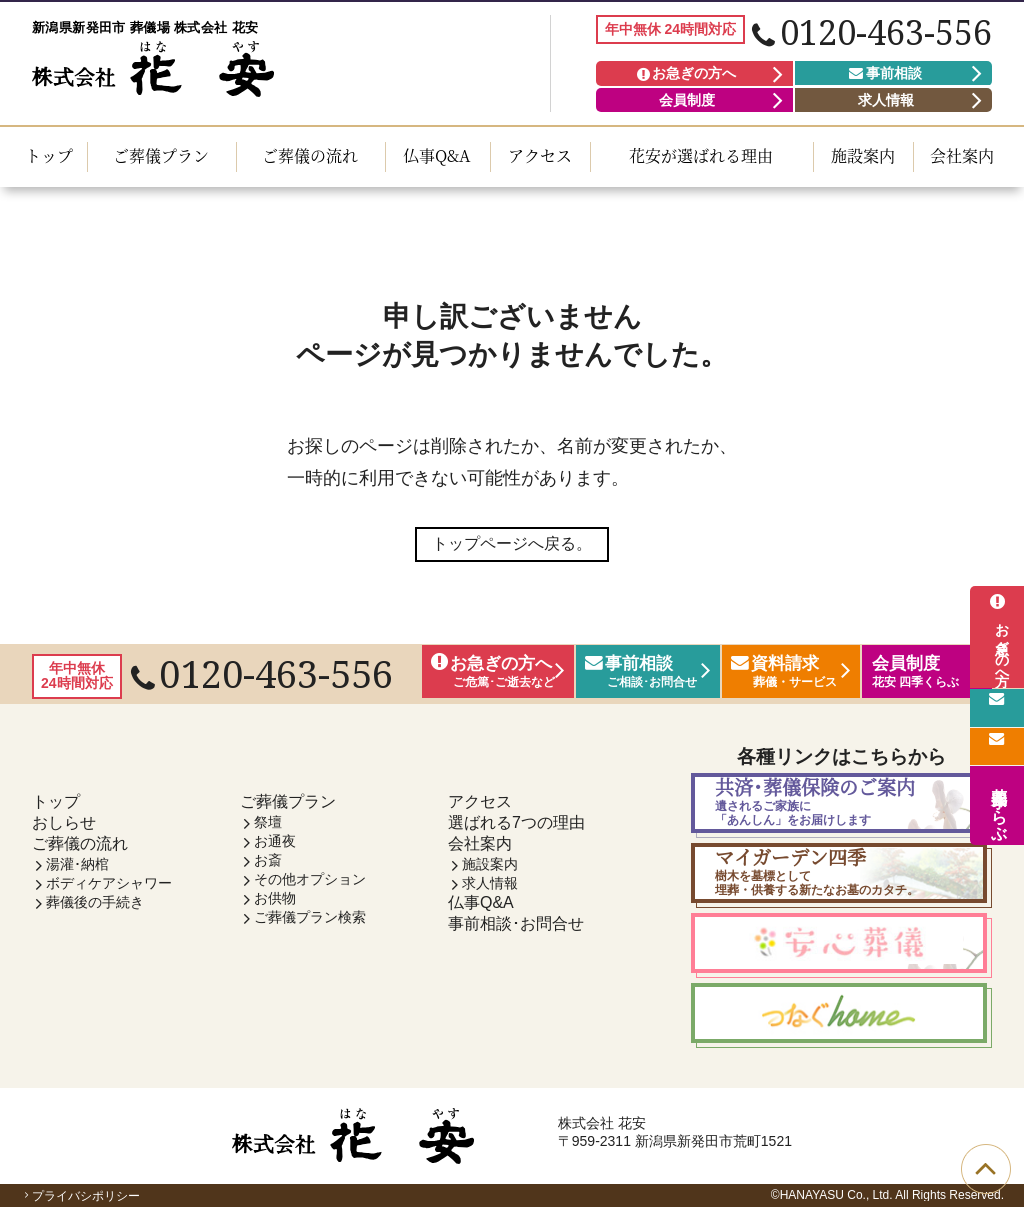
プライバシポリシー (80, 1196)
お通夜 (275, 841)
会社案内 (962, 155)
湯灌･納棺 (77, 864)
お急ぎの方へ (686, 73)
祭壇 (268, 822)
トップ (49, 155)
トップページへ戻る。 (512, 543)
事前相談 (885, 73)
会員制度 (687, 100)
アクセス (540, 155)
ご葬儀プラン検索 (310, 917)
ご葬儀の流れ (310, 155)
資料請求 (997, 745)
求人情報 (886, 100)
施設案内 (863, 155)
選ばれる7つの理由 (516, 822)
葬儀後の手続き (95, 902)
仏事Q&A (437, 155)
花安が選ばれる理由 (701, 155)
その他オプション (310, 879)
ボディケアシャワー (109, 883)
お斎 (268, 860)
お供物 (275, 898)
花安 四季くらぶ (999, 805)
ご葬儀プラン (161, 155)
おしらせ (64, 822)
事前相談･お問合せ (516, 923)
